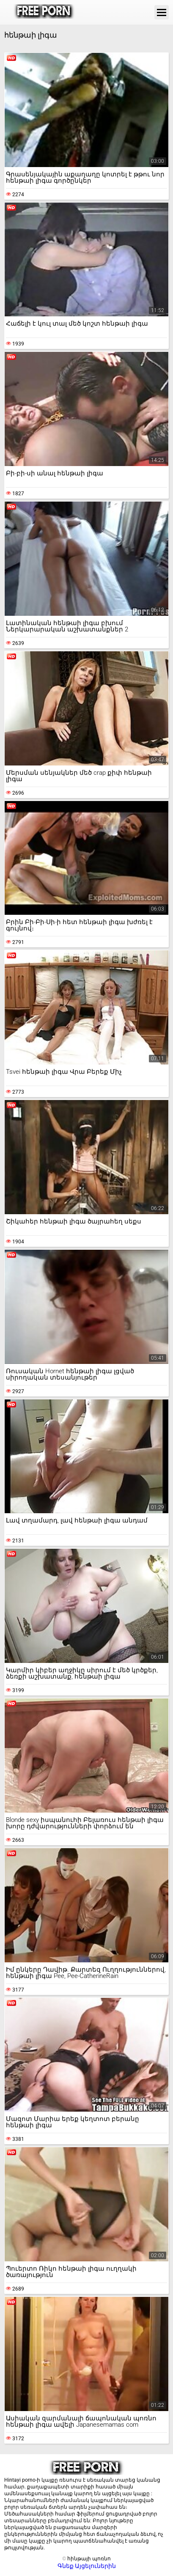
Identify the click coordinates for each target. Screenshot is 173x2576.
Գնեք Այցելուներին (87, 2565)
